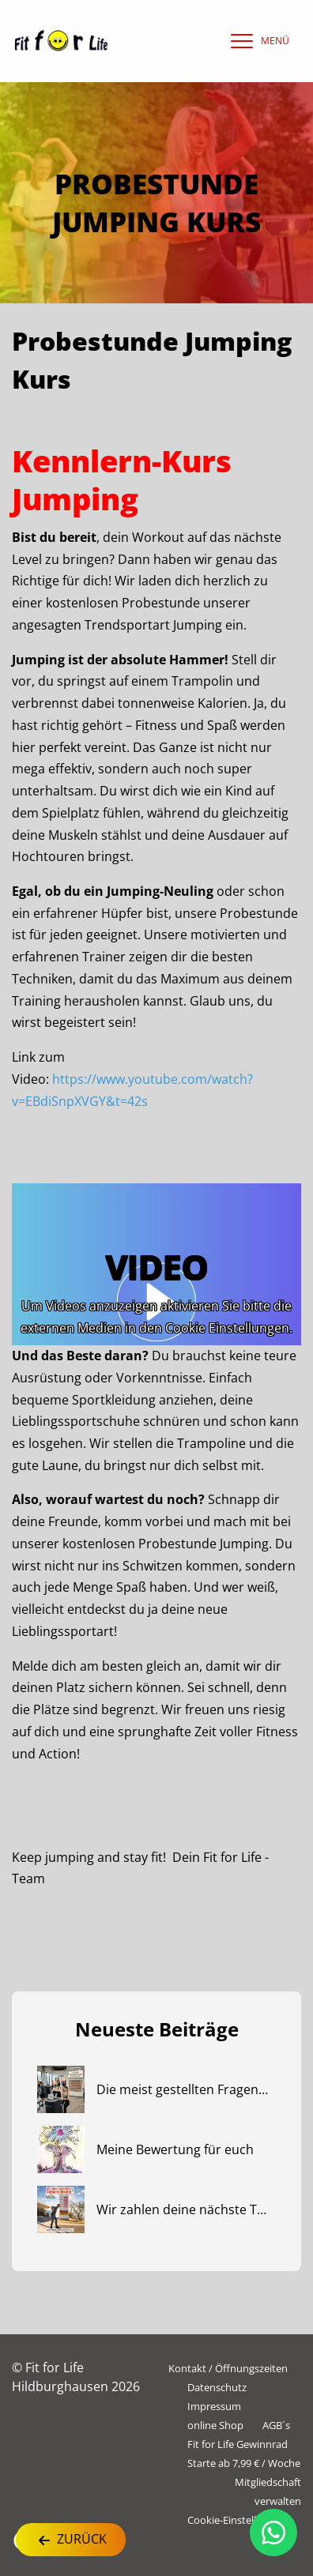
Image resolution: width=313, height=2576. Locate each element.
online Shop (215, 2425)
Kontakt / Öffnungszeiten (228, 2368)
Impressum (214, 2406)
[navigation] (256, 41)
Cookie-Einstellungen (236, 2520)
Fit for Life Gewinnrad (237, 2444)
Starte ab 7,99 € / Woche (243, 2463)
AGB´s (276, 2425)
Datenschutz (217, 2387)
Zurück (71, 2540)
